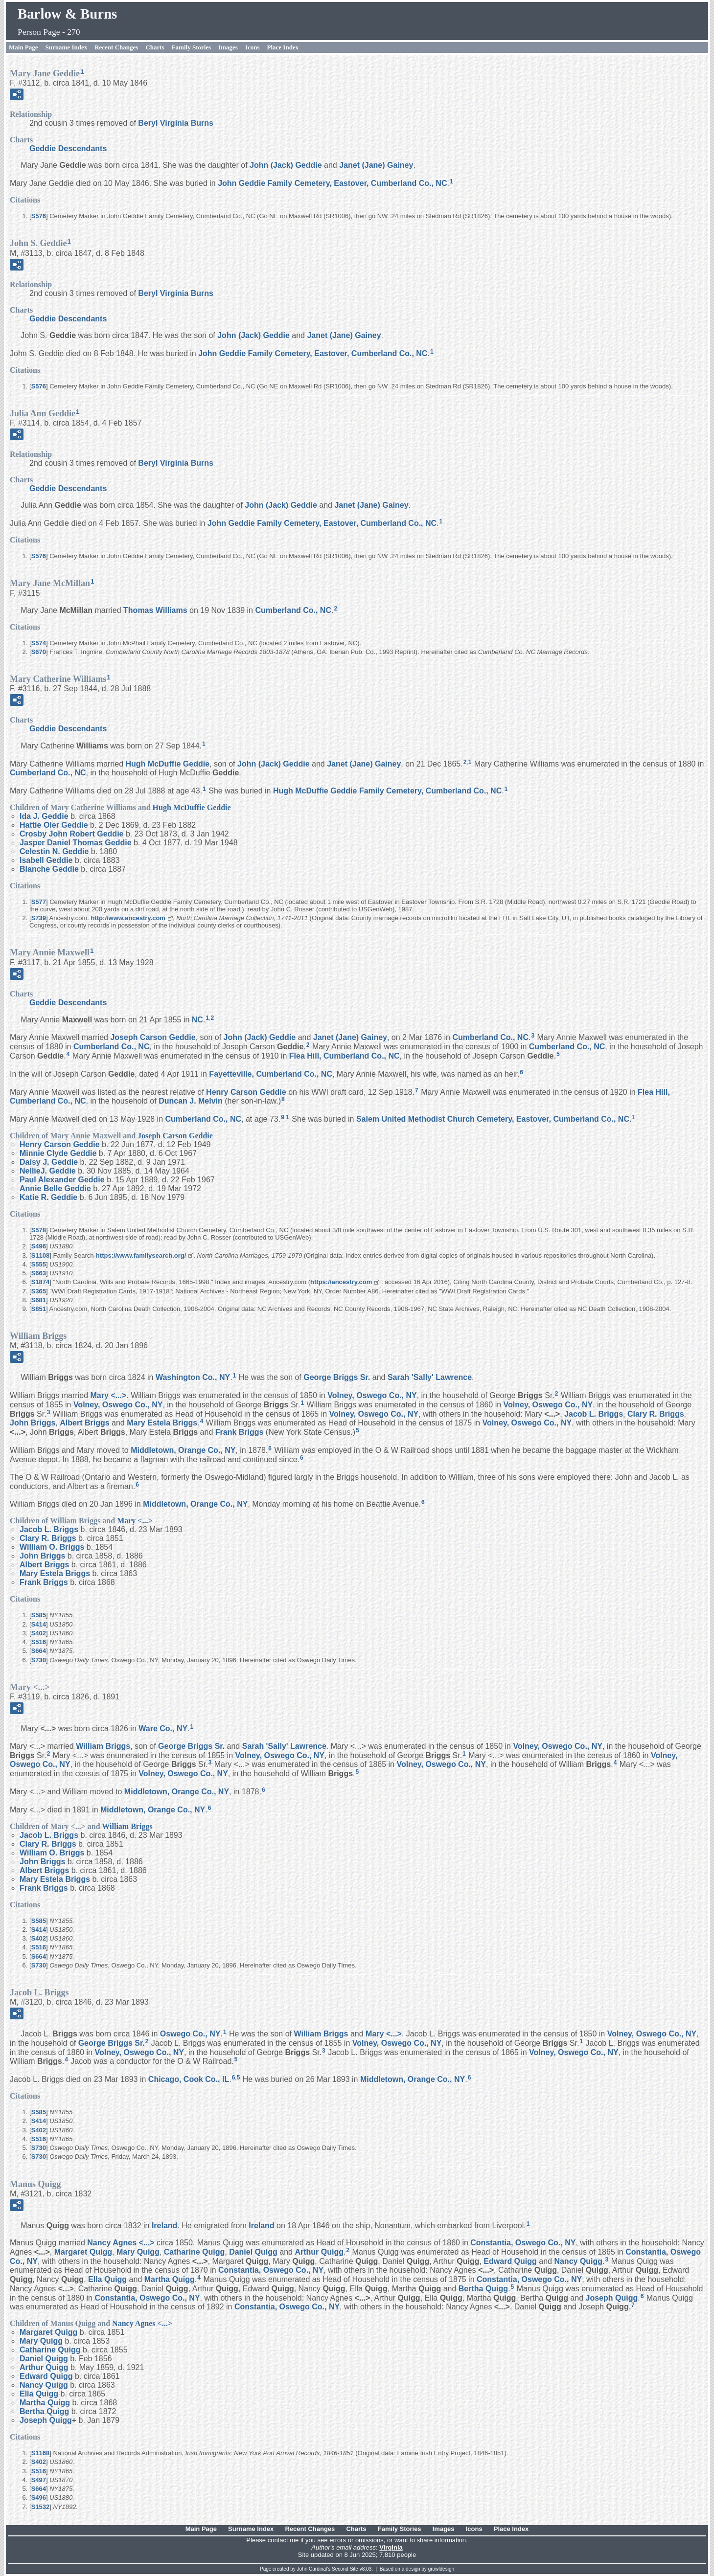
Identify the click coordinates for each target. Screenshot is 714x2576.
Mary (108, 1395)
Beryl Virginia (175, 123)
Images (228, 47)
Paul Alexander (62, 1179)
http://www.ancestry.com (128, 918)
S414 (38, 1624)
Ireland (164, 2225)
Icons (252, 47)
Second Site (345, 2569)
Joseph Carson (152, 1037)
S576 (38, 216)
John (32, 1423)
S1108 (40, 1255)
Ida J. (44, 816)
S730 (38, 1660)
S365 (38, 1291)
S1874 (40, 1282)
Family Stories (191, 47)
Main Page (23, 47)
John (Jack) (286, 165)
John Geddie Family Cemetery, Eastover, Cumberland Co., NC (332, 183)
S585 (38, 1615)
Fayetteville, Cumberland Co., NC (270, 1074)
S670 (38, 651)
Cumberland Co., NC (293, 610)
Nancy (578, 2261)
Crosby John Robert (71, 834)
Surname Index (67, 47)
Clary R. (655, 1413)
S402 (38, 1633)
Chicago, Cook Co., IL (188, 2079)
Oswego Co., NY (190, 2034)
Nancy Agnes (120, 2242)
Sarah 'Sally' (430, 1377)
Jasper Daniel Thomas (76, 842)
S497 (38, 2480)
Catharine (194, 2252)
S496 (38, 1246)
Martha (169, 2279)
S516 (38, 1642)
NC (197, 1019)
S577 (38, 901)
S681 (38, 1300)
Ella (107, 2279)
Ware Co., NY (162, 1728)
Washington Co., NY (193, 1377)
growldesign (441, 2569)
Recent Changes (116, 47)
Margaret (83, 2252)
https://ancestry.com (341, 1282)
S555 (38, 1264)
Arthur (319, 2252)
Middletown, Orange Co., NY (183, 1450)
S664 (38, 1650)
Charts (154, 47)
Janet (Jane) (376, 165)
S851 (38, 1308)
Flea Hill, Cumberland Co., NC (344, 1056)
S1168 (40, 2453)
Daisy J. (49, 1162)
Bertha (483, 2288)
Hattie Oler (54, 825)
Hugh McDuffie (168, 764)
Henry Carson (246, 1091)
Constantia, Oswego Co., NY (523, 2242)
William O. (52, 1547)
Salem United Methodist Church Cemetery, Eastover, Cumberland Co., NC (492, 1119)
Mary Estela (162, 1423)
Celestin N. (54, 851)
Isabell (46, 860)
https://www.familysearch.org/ (141, 1255)
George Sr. (336, 1377)
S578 (38, 1230)
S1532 (40, 2506)
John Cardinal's (314, 2569)
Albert (84, 1423)
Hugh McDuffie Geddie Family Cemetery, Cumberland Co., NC (387, 791)
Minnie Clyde (58, 1153)
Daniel (253, 2252)
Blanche (49, 869)
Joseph (612, 2297)
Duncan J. (191, 1101)
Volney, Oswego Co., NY (372, 1395)
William (103, 1746)
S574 (38, 643)
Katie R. (48, 1197)
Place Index (283, 47)
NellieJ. (48, 1171)
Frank (239, 1432)
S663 (38, 1273)
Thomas (155, 610)
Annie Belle (55, 1188)
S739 (38, 918)
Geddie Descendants (68, 148)
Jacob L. (593, 1413)
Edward (510, 2261)
